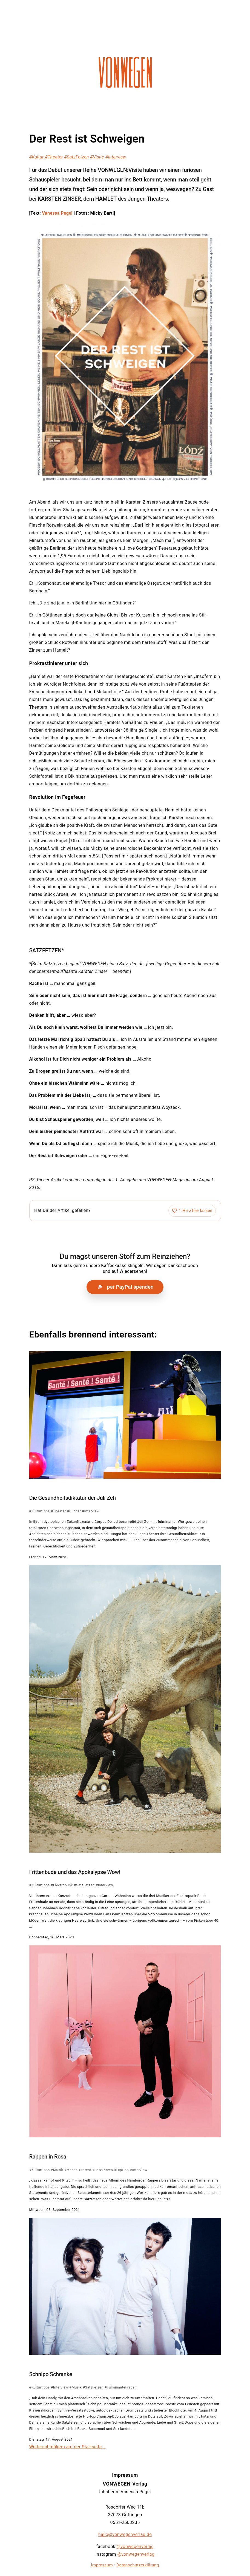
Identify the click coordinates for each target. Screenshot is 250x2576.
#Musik (57, 2170)
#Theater (54, 157)
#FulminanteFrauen (121, 2387)
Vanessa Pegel (57, 213)
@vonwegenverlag (135, 2546)
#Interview (115, 157)
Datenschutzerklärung (137, 2565)
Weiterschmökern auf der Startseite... (67, 2446)
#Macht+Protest (77, 2170)
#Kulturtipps (39, 1511)
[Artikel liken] (192, 1211)
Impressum (102, 2565)
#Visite (97, 157)
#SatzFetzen (76, 157)
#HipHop (121, 2170)
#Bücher (74, 1511)
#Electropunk (62, 1885)
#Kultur (36, 157)
